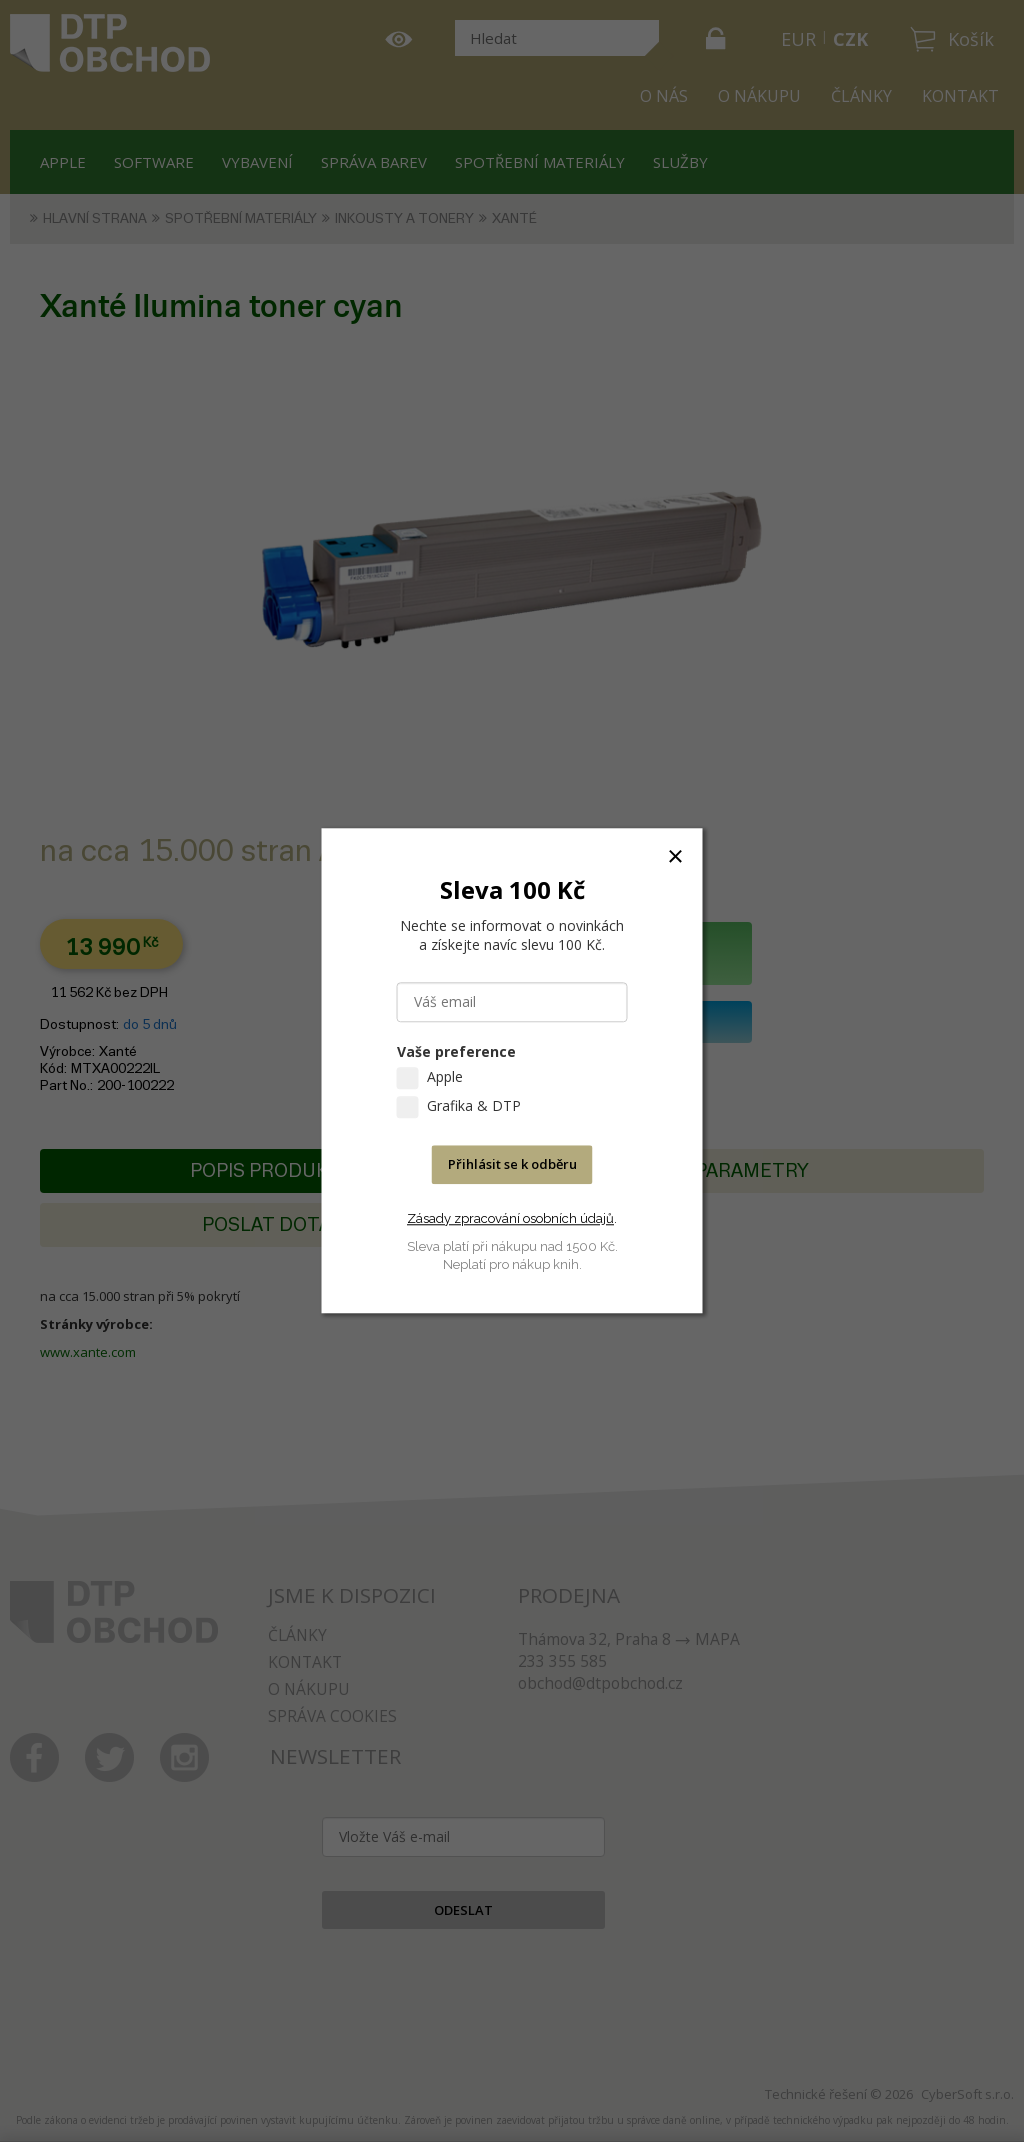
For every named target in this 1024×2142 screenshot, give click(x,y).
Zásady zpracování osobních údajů (510, 1218)
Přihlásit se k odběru (512, 1165)
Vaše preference (456, 1052)
